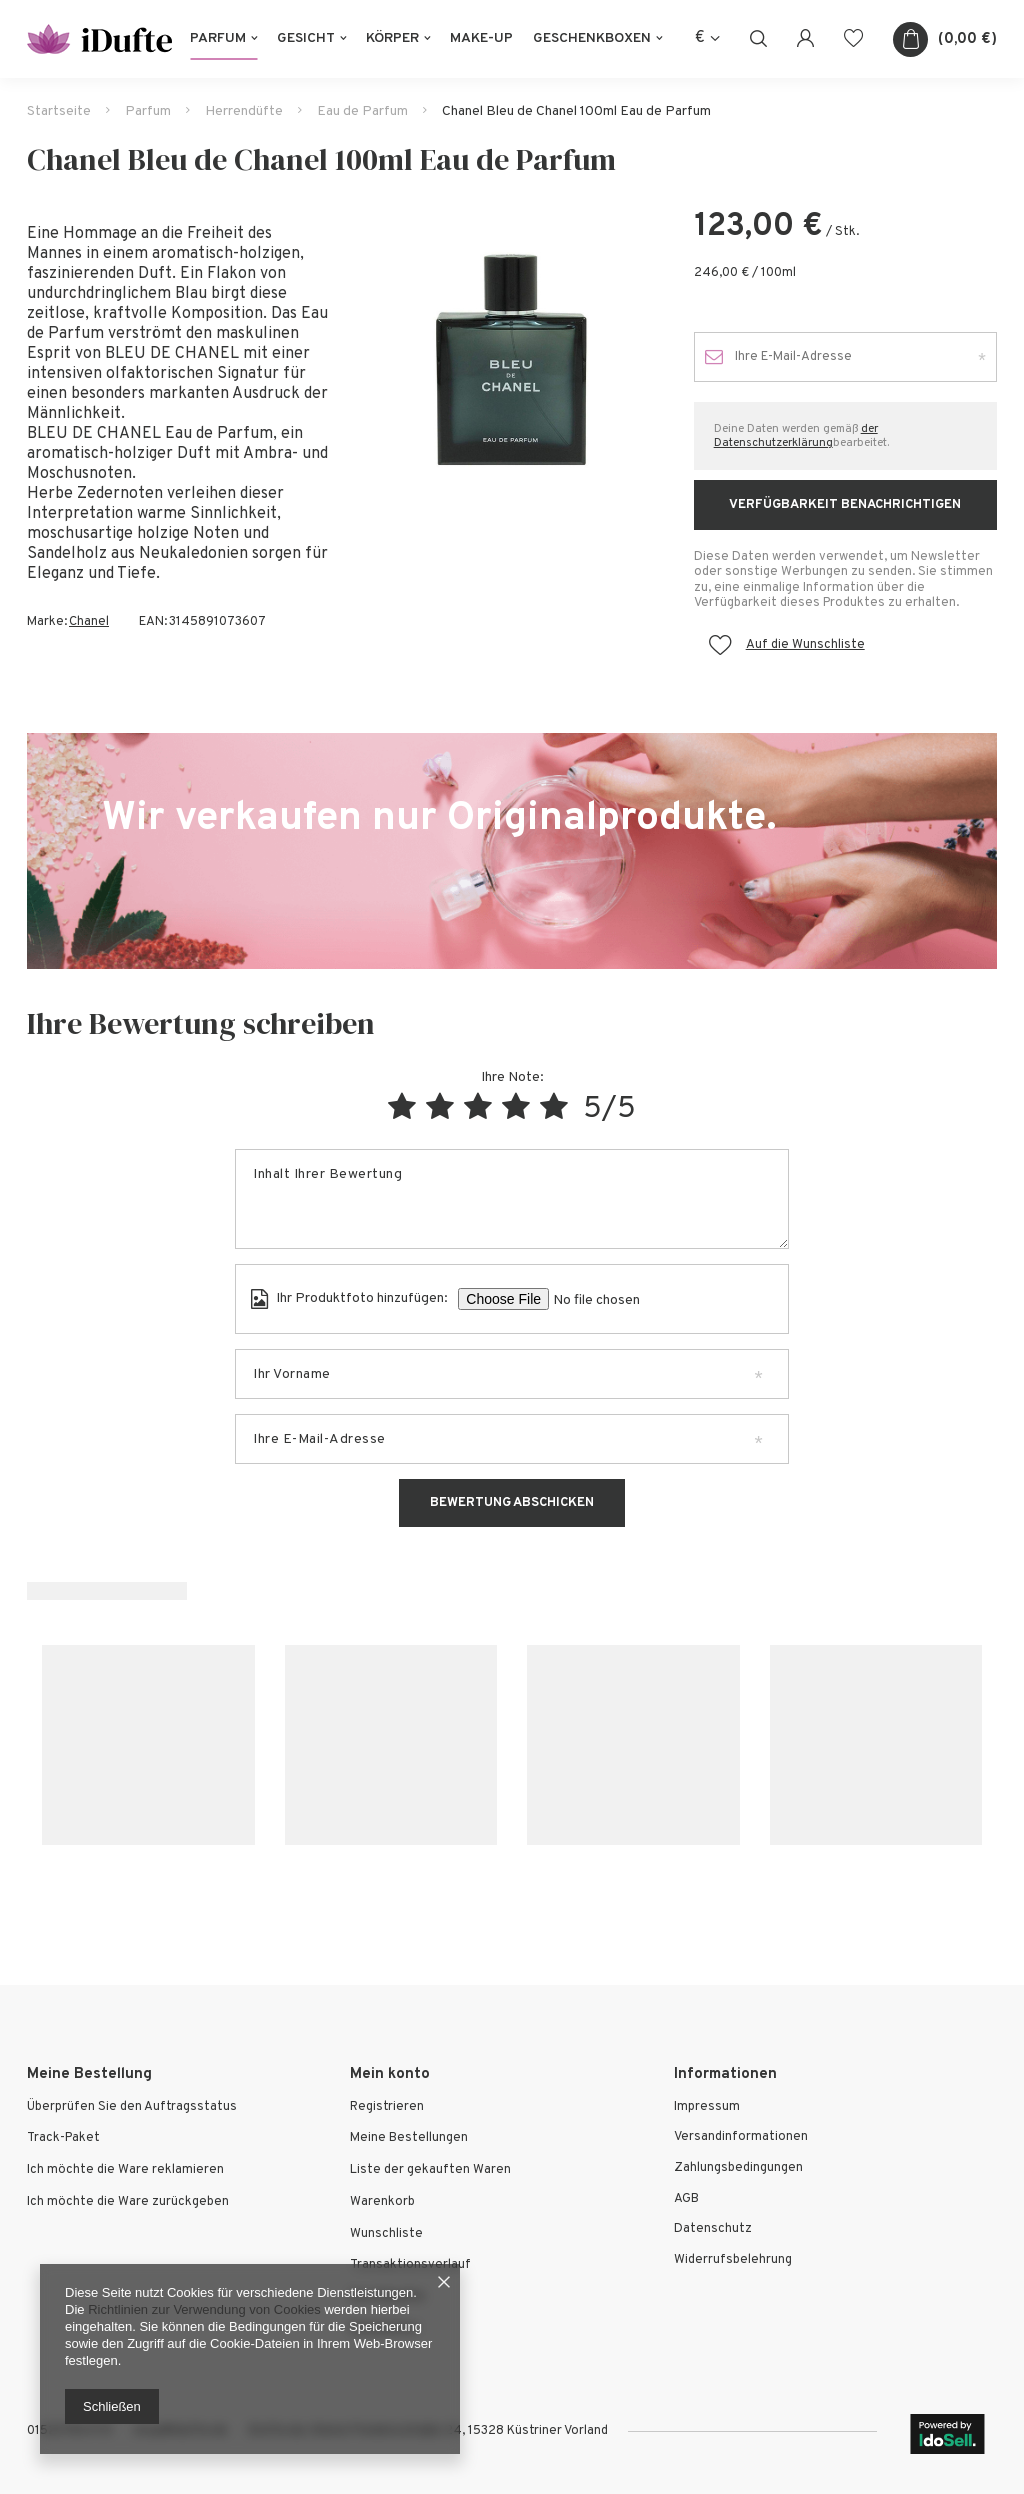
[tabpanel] (511, 360)
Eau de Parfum (362, 111)
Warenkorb (382, 2202)
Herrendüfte (244, 111)
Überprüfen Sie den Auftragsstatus (132, 2107)
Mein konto (390, 2074)
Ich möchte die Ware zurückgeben (128, 2202)
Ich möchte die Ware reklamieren (125, 2170)
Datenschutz (713, 2229)
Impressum (707, 2107)
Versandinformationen (741, 2137)
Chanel (89, 622)
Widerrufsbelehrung (733, 2260)
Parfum (218, 38)
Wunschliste (386, 2234)
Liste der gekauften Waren (430, 2170)
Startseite (59, 111)
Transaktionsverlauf (410, 2265)
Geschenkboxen (592, 38)
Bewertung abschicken (512, 1503)
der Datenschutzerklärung (796, 436)
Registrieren (387, 2107)
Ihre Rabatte (387, 2297)
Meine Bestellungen (409, 2138)
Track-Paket (63, 2138)
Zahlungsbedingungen (738, 2168)
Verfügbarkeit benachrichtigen (845, 505)
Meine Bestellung (89, 2074)
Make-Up (481, 38)
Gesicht (306, 38)
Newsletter (384, 2329)
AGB (686, 2199)
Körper (392, 38)
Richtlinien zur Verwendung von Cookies (204, 2309)
